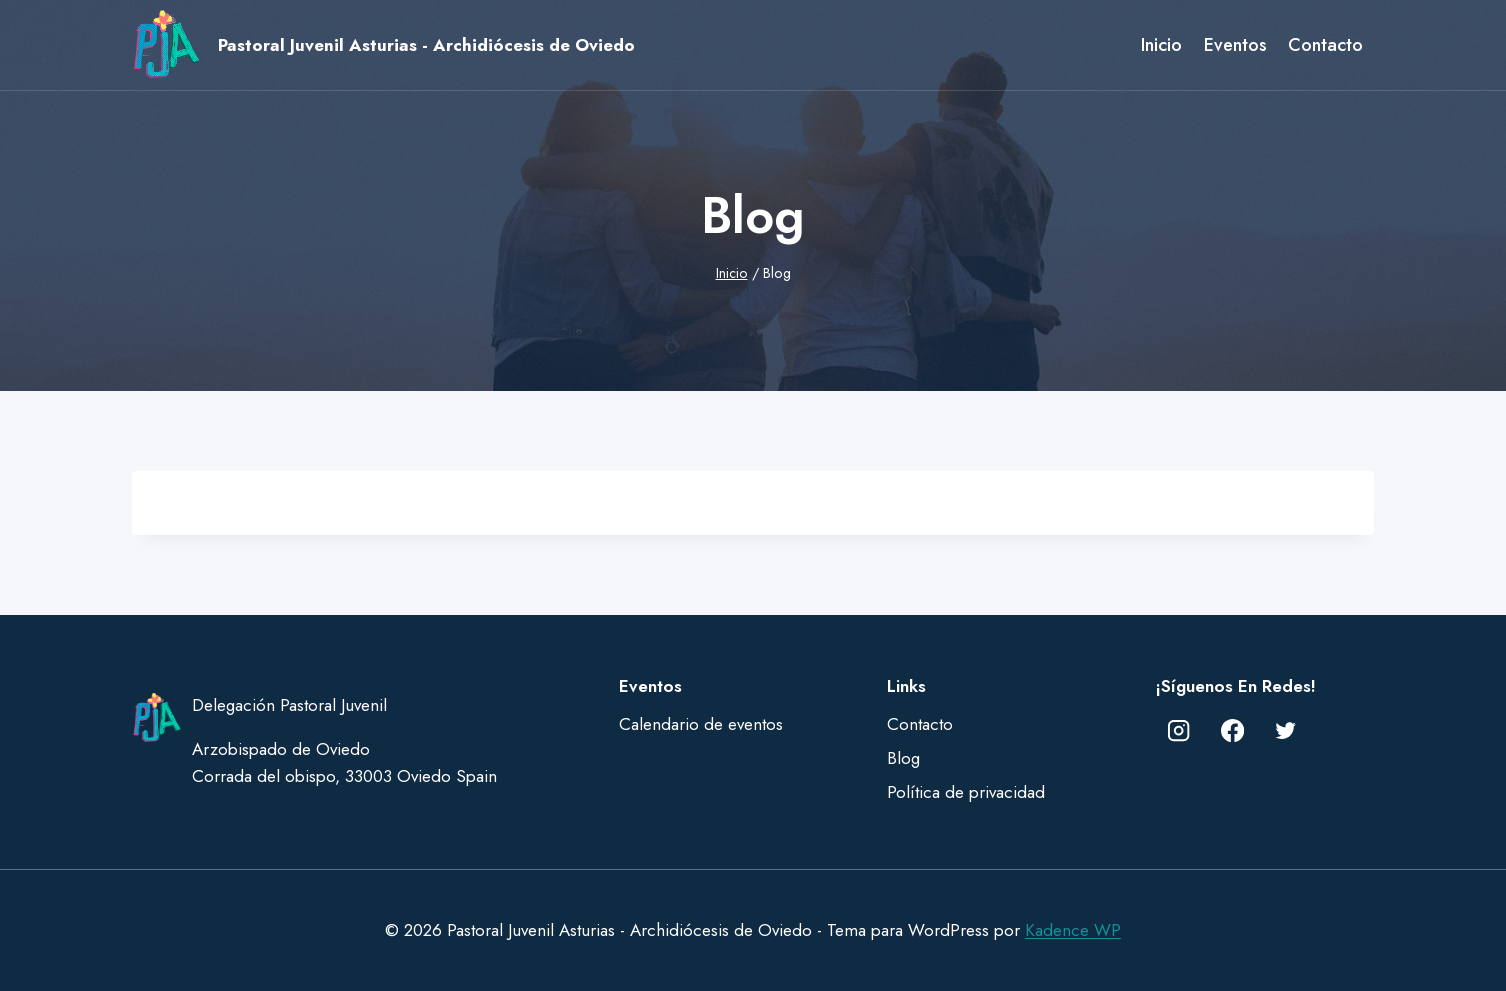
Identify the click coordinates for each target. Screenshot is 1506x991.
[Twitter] (1286, 730)
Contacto (1325, 45)
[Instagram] (1179, 730)
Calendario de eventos (701, 724)
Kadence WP (1073, 930)
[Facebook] (1232, 730)
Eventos (1235, 45)
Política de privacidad (966, 792)
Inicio (1161, 45)
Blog (903, 758)
